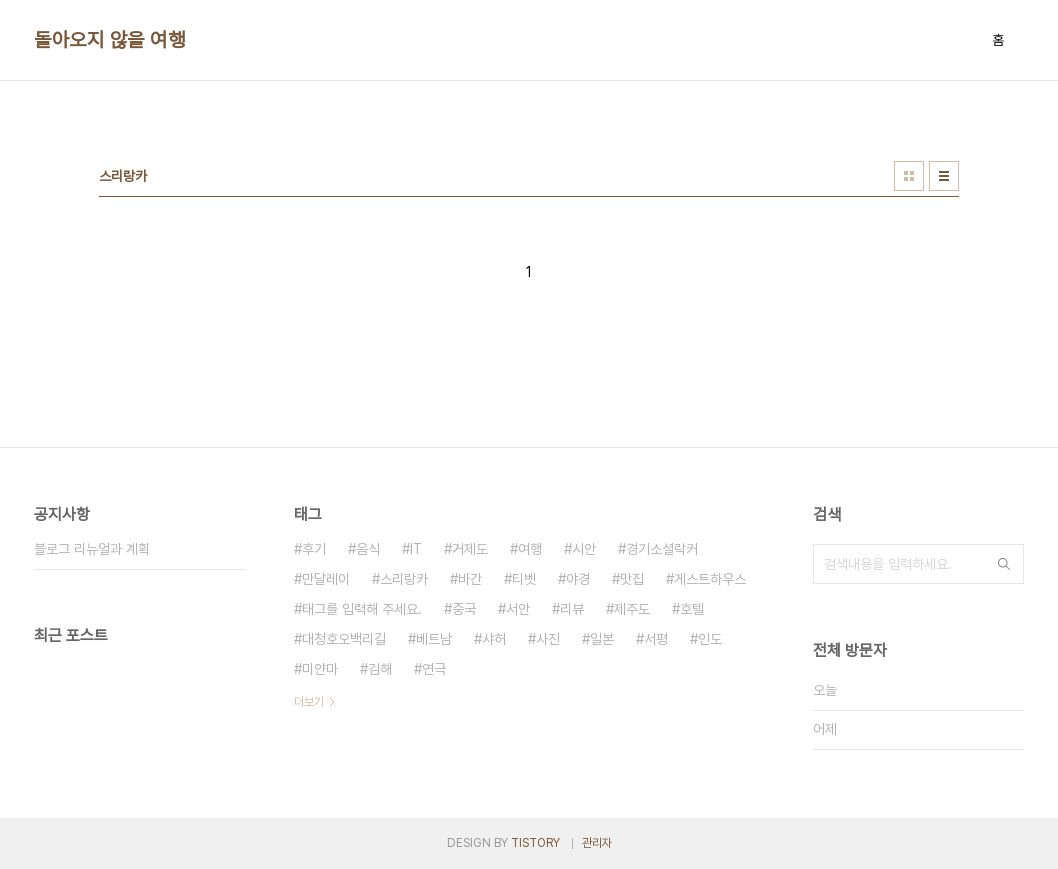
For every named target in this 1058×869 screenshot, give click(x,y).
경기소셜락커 (662, 549)
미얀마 (320, 669)
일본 (602, 639)
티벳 (524, 579)
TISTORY (535, 843)
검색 (1004, 564)
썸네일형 (909, 176)
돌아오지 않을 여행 (109, 40)
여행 (530, 549)
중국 (464, 609)
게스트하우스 (710, 579)
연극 (434, 669)
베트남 (434, 639)
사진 (548, 639)
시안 (584, 549)
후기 (314, 549)
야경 (578, 579)
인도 (710, 639)
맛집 (632, 579)
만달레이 (326, 579)
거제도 (470, 549)
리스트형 (944, 176)
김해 (380, 669)
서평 (656, 639)
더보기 (309, 702)
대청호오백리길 (344, 639)
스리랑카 (404, 579)
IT (416, 549)
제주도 (632, 609)
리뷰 (572, 609)
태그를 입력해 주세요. (362, 609)
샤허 (494, 639)
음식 (368, 549)
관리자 (597, 843)
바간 (470, 579)
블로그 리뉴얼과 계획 (92, 549)
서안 (518, 609)
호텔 (692, 609)
